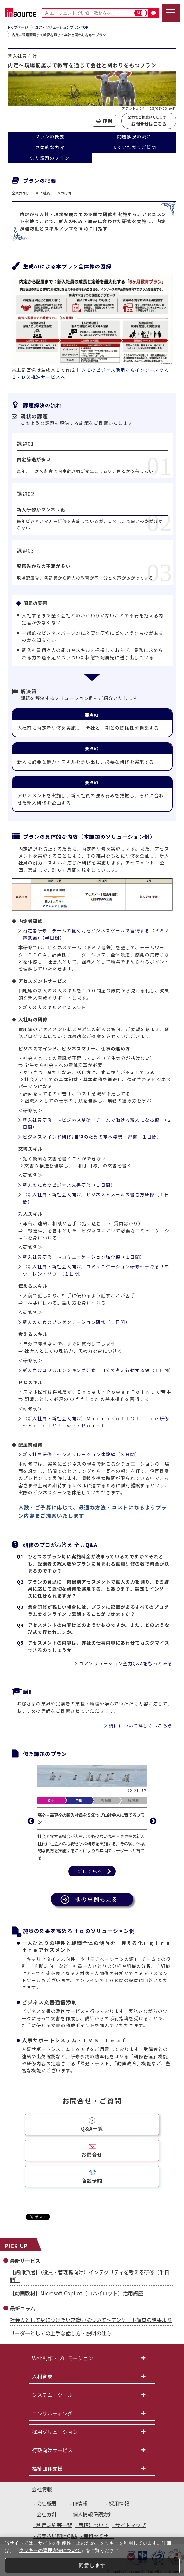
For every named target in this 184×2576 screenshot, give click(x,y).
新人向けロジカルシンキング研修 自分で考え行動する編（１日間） (98, 1370)
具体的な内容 (49, 147)
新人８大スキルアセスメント (54, 1007)
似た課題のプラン (49, 158)
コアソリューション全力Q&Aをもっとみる (126, 1663)
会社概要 (46, 2503)
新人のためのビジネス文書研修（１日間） (69, 1185)
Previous (31, 1821)
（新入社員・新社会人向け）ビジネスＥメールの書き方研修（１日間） (96, 1198)
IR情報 (80, 2503)
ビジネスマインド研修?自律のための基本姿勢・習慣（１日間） (92, 1137)
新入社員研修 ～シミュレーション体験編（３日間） (81, 1454)
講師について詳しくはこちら (140, 1725)
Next (153, 1821)
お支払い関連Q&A (56, 2536)
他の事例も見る (96, 1899)
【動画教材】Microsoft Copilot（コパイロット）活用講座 (76, 2293)
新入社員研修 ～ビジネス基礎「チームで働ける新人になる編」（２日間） (97, 1123)
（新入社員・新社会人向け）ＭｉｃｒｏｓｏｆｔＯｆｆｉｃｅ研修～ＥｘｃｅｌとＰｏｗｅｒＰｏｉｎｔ (96, 1422)
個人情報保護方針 (93, 2514)
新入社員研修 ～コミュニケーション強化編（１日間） (84, 1257)
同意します (92, 2565)
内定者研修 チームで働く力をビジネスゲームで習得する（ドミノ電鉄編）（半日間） (96, 934)
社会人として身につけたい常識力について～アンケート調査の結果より (91, 2319)
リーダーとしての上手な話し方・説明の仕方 (60, 2333)
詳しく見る (90, 1871)
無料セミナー (98, 2536)
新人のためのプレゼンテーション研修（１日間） (76, 1322)
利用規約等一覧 (54, 2525)
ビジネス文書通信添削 (49, 2002)
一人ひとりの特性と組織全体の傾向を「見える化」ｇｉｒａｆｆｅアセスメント (96, 1946)
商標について (93, 2525)
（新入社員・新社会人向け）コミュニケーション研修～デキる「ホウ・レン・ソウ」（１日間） (96, 1270)
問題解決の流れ (134, 136)
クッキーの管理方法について (50, 2550)
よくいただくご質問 (134, 147)
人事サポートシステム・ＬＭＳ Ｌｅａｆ (74, 2040)
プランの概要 (49, 136)
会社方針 (46, 2514)
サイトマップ (130, 2525)
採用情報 (119, 2503)
